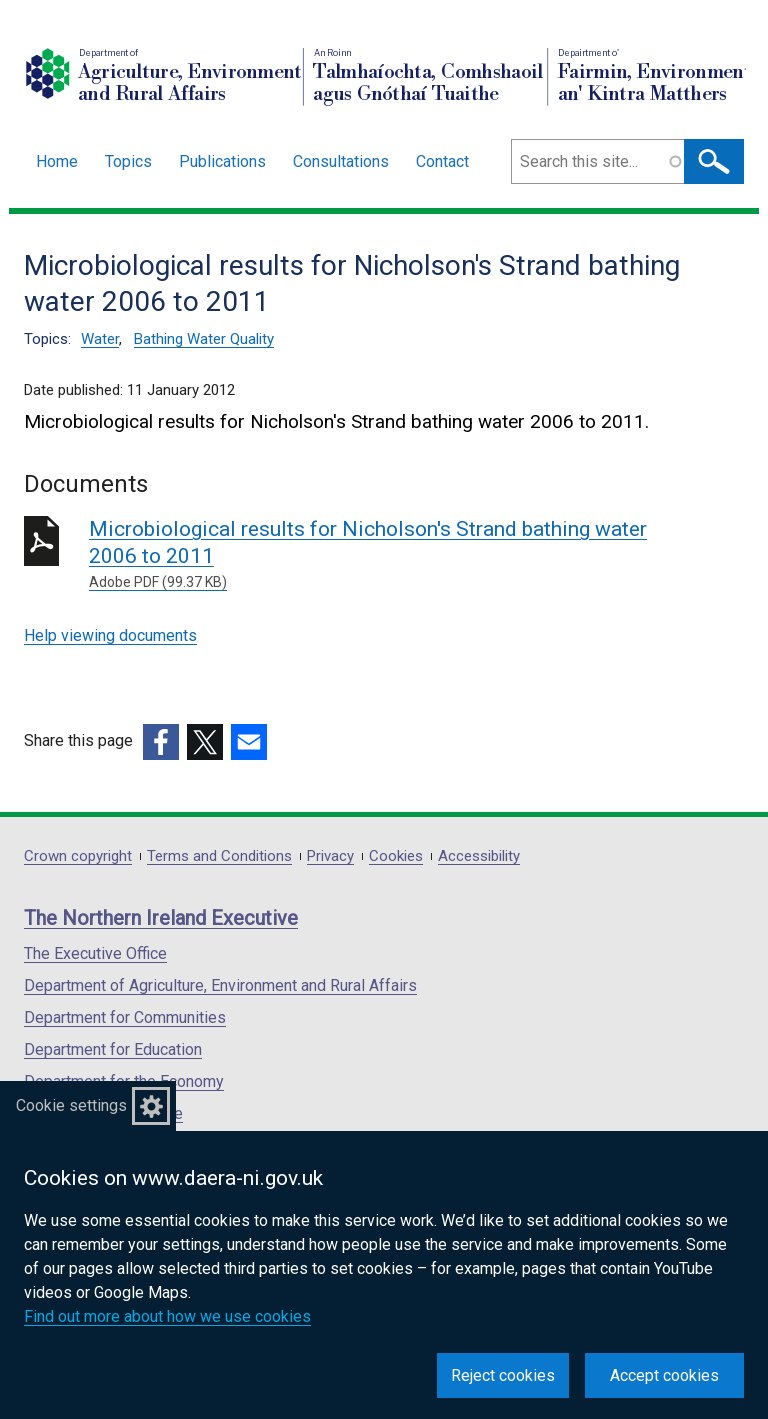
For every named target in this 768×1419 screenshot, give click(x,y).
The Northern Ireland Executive (161, 918)
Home (57, 161)
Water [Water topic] (100, 339)
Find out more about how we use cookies (167, 1316)
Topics (128, 161)
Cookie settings (71, 1105)
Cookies (396, 856)
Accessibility (479, 856)
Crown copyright (78, 856)
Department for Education (113, 1049)
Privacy (330, 856)
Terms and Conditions (219, 856)
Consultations (341, 161)
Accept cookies (664, 1375)
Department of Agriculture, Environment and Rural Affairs (220, 985)
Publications (222, 161)
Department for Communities (125, 1017)
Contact (442, 161)
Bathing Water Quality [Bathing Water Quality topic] (204, 339)
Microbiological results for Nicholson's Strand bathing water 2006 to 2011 (376, 555)
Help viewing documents (110, 635)
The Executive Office (95, 953)
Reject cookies (503, 1375)
